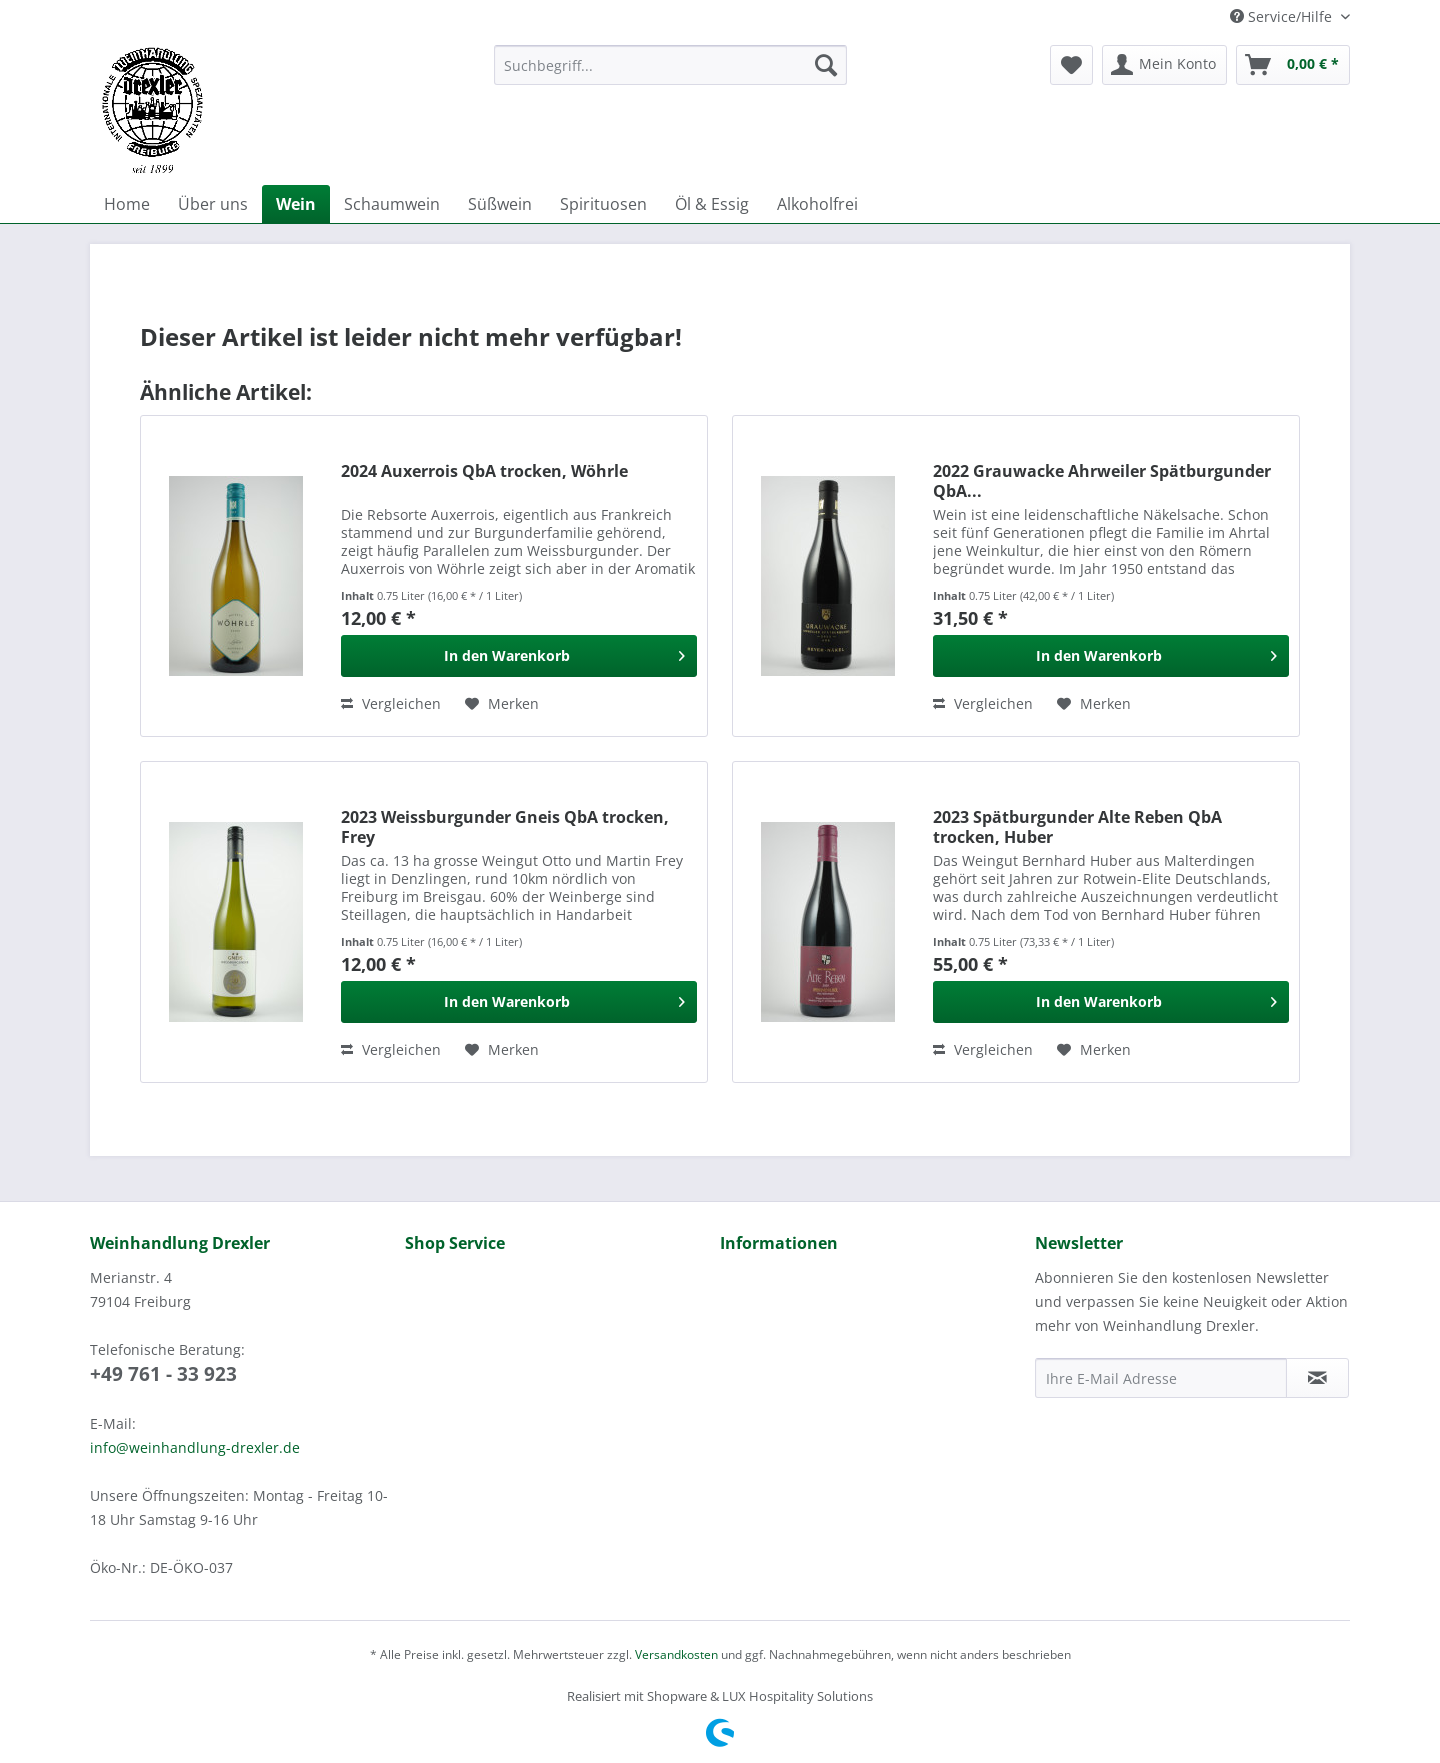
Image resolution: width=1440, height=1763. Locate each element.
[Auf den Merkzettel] (502, 704)
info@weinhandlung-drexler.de (195, 1447)
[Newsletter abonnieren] (1317, 1378)
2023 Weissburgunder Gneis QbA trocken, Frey (505, 827)
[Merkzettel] (1071, 65)
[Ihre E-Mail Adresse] (1161, 1378)
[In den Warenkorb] (519, 656)
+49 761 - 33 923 (163, 1374)
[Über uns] (213, 204)
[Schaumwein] (392, 204)
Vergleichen (391, 703)
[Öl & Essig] (712, 204)
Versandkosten (676, 1654)
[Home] (127, 204)
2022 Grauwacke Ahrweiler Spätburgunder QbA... (1102, 481)
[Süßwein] (500, 204)
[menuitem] (670, 74)
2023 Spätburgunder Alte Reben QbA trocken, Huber (1077, 827)
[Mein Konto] (1164, 65)
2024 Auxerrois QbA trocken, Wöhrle (484, 471)
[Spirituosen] (603, 204)
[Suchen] (826, 65)
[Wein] (296, 204)
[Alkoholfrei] (817, 204)
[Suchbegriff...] (670, 65)
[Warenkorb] (1293, 65)
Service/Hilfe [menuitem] (1283, 16)
